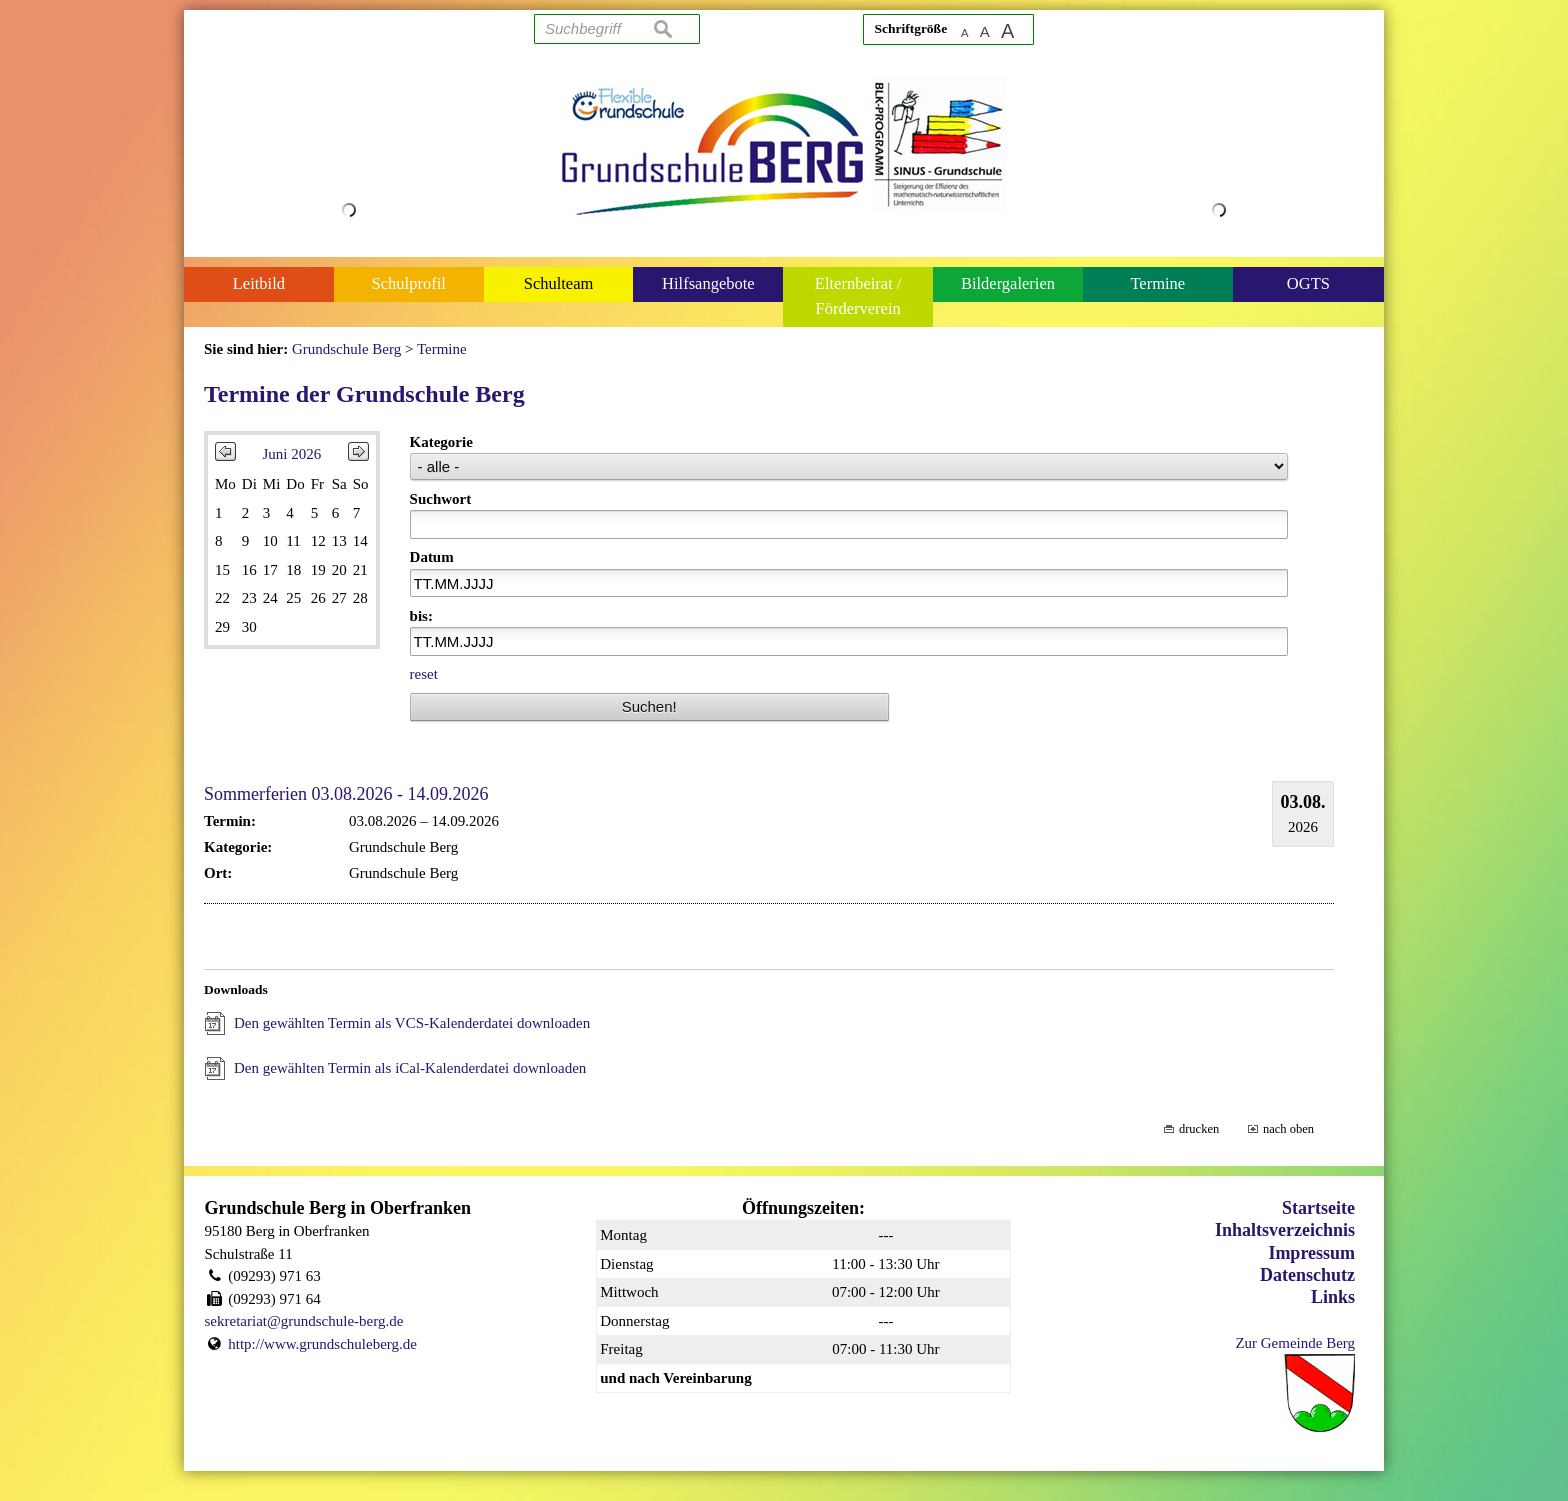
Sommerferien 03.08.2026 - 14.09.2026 (346, 794)
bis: (421, 616)
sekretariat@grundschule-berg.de (304, 1321)
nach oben (1288, 1129)
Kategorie (441, 442)
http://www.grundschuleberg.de (322, 1344)
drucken (1199, 1129)
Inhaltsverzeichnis (1285, 1230)
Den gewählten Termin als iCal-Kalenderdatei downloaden (410, 1068)
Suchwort (441, 499)
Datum (432, 557)
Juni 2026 (291, 454)
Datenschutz (1307, 1275)
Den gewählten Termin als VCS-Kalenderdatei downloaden (412, 1023)
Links (1333, 1297)
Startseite (1318, 1208)
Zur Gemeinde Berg (1295, 1343)
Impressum (1311, 1253)
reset (424, 674)
